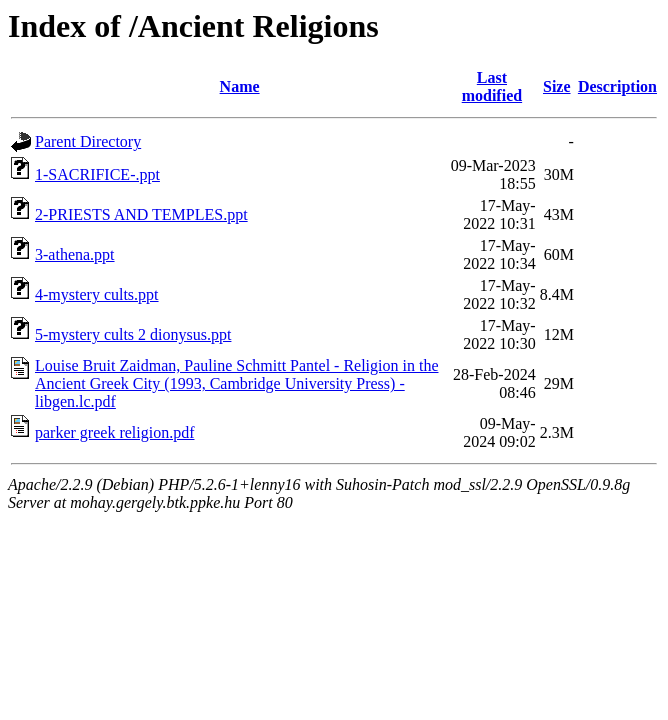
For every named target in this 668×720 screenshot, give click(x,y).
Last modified (492, 86)
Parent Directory (88, 141)
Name (240, 86)
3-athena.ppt (75, 254)
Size (557, 86)
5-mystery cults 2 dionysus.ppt (133, 334)
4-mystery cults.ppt (97, 294)
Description (617, 86)
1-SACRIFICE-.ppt (97, 174)
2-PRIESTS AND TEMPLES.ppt (141, 214)
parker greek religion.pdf (114, 432)
